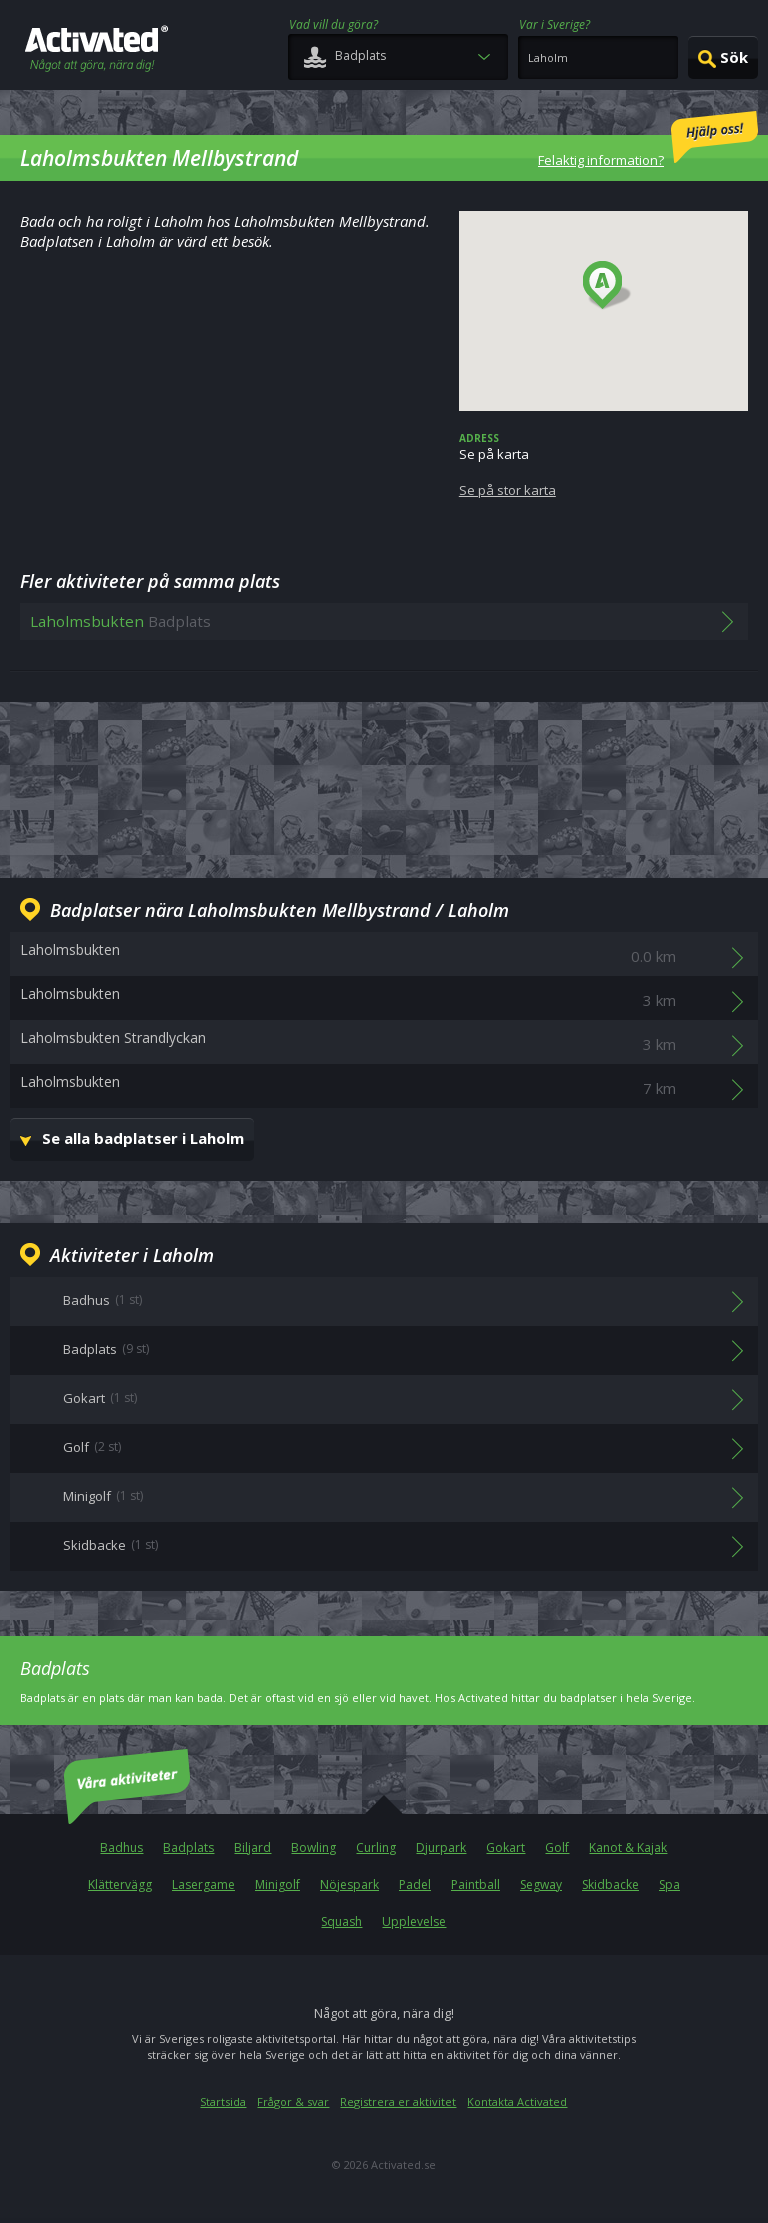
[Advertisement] (384, 787)
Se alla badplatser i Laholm (143, 1138)
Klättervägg (120, 1884)
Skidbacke (610, 1884)
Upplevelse (414, 1921)
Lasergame (203, 1884)
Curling (376, 1847)
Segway (541, 1884)
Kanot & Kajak (628, 1847)
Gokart (505, 1847)
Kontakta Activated (517, 2101)
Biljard (252, 1847)
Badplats (188, 1847)
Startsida (223, 2101)
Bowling (313, 1847)
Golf (557, 1847)
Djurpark (441, 1847)
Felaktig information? (648, 140)
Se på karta (603, 465)
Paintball (475, 1884)
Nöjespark (349, 1884)
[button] (607, 286)
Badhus (121, 1847)
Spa (669, 1884)
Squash (341, 1921)
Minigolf (277, 1884)
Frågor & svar (293, 2101)
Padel (415, 1884)
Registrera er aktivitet (398, 2101)
